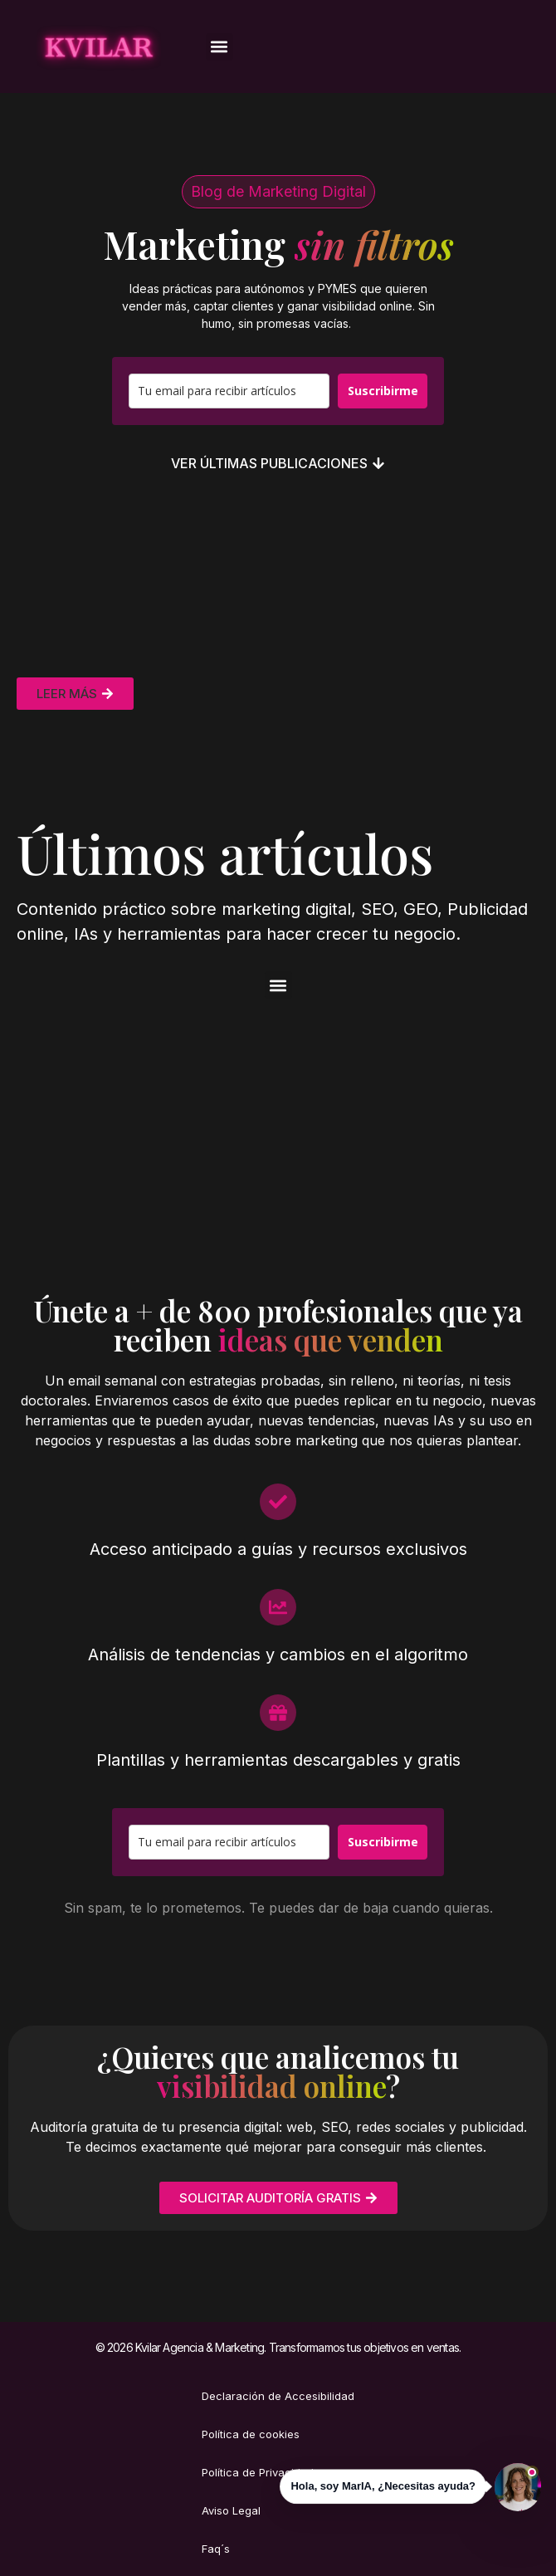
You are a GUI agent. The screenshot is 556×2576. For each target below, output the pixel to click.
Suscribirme (383, 390)
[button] (219, 47)
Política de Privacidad (258, 2472)
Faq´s (216, 2548)
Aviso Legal (231, 2510)
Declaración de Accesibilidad (278, 2395)
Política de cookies (251, 2434)
